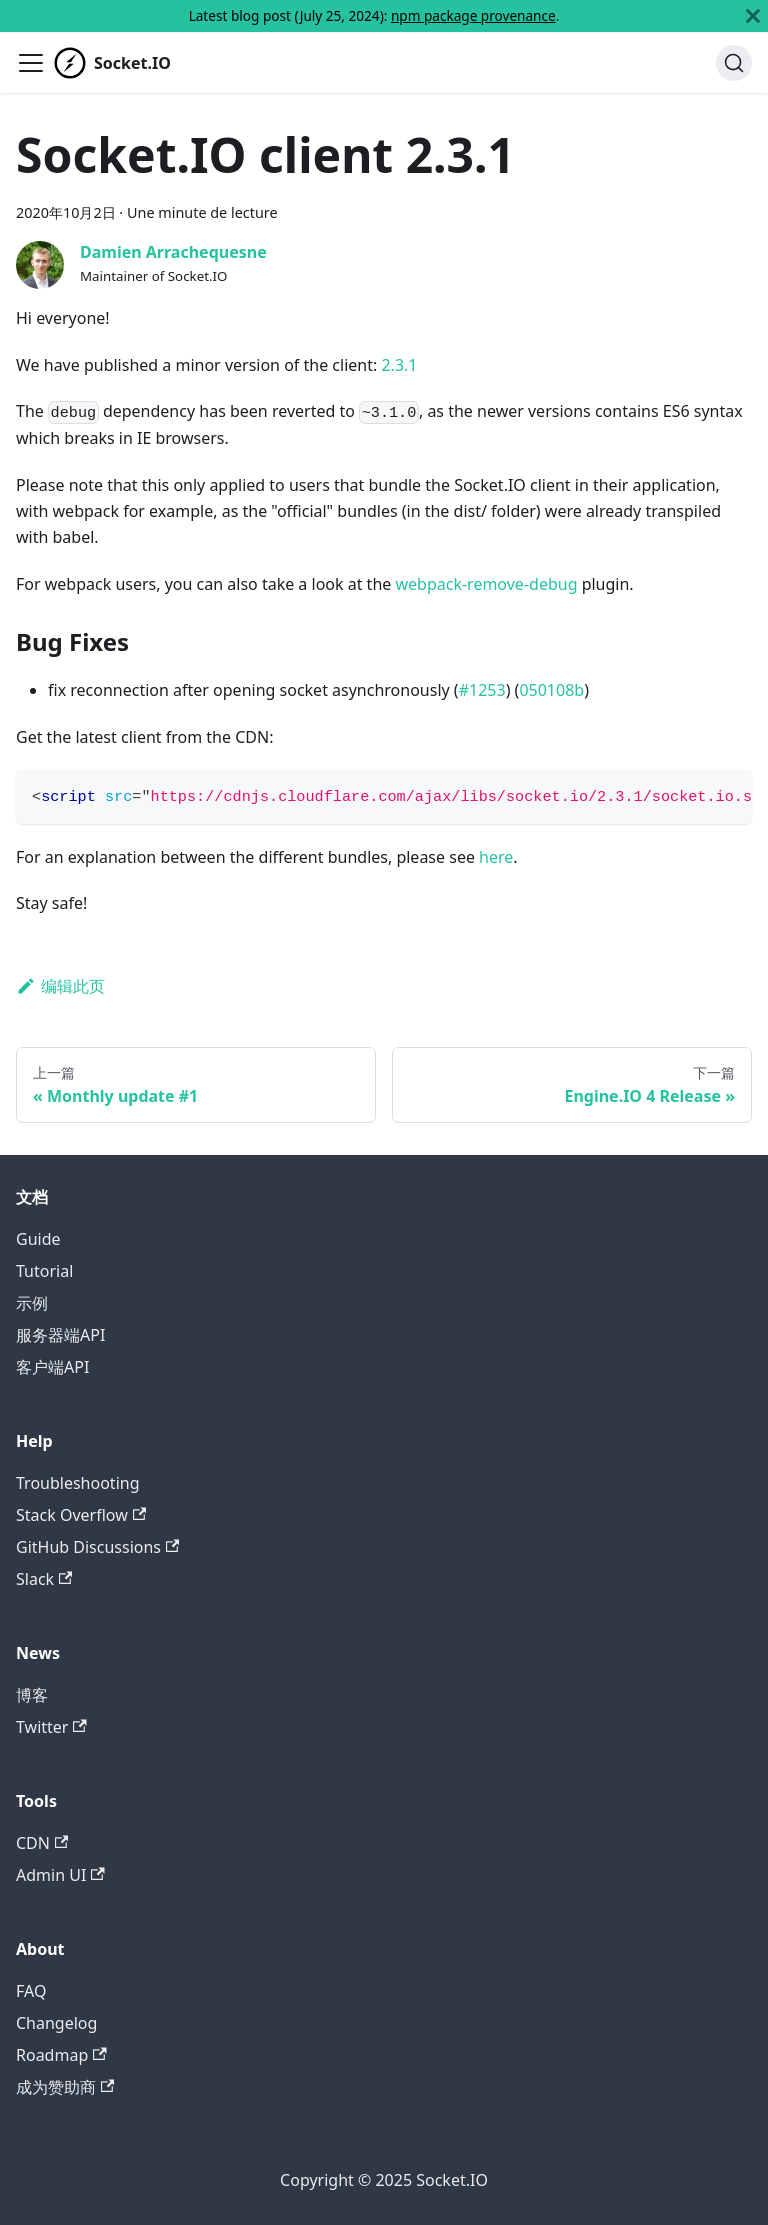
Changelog (56, 2023)
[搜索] (734, 63)
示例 (32, 1303)
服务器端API (60, 1335)
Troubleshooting (78, 1483)
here (496, 857)
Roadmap (61, 2055)
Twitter (51, 1727)
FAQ (31, 1991)
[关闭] (753, 16)
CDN (42, 1843)
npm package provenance (473, 15)
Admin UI (60, 1875)
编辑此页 (60, 986)
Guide (38, 1239)
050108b (551, 690)
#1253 (482, 690)
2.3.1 (399, 365)
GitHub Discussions (97, 1547)
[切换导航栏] (31, 63)
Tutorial (44, 1271)
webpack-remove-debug (486, 584)
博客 (32, 1695)
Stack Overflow (81, 1515)
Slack (44, 1579)
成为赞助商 (65, 2087)
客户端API (52, 1367)
